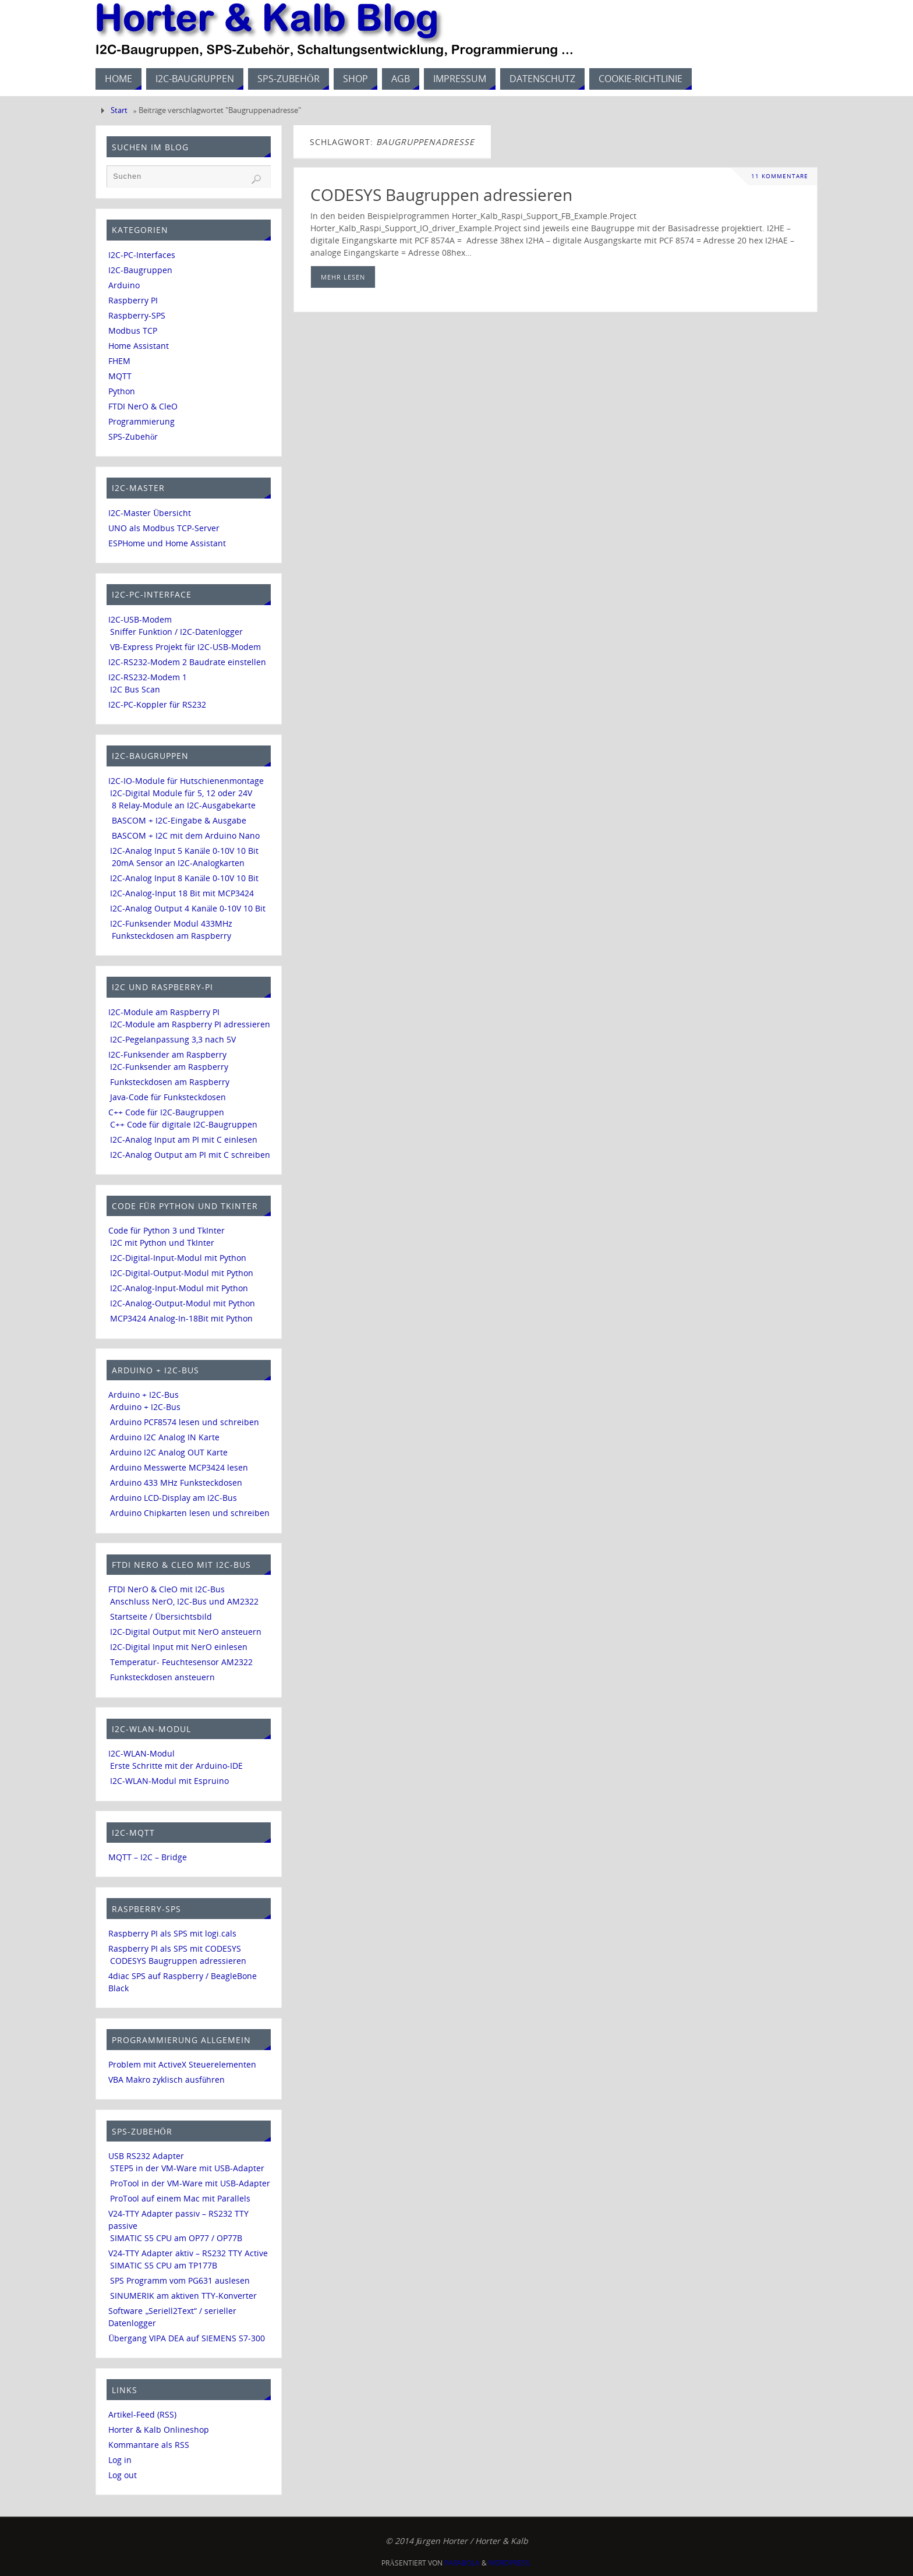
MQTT (120, 375)
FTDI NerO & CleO (143, 406)
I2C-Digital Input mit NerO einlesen (178, 1646)
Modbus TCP (132, 330)
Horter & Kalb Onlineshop (158, 2429)
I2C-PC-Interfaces (141, 254)
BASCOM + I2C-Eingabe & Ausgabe (179, 820)
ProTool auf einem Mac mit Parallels (180, 2198)
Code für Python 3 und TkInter (166, 1230)
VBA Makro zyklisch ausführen (166, 2079)
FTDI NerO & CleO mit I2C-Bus (166, 1589)
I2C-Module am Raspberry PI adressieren (190, 1024)
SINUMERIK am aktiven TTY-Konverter (183, 2295)
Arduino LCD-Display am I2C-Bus (173, 1497)
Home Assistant (138, 345)
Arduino (124, 285)
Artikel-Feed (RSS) (142, 2414)
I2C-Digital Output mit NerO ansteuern (185, 1631)
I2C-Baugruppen (140, 269)
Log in (120, 2459)
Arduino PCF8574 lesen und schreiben (184, 1421)
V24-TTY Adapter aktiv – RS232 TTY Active (188, 2253)
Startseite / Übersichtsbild (161, 1616)
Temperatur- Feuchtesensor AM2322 (181, 1661)
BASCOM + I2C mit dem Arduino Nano (186, 835)
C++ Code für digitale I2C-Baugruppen (183, 1124)
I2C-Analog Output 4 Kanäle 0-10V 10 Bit (188, 908)
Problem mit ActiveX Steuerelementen (182, 2064)
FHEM (119, 360)
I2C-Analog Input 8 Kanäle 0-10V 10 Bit (184, 878)
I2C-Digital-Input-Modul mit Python (178, 1257)
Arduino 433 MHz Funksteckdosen (176, 1482)
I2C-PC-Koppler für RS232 (157, 704)
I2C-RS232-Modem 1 (147, 677)
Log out (122, 2474)
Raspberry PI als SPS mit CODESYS (174, 1948)
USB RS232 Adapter (146, 2155)
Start (119, 110)
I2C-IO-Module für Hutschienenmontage (186, 780)
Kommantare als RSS (148, 2444)
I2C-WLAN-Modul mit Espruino (169, 1780)
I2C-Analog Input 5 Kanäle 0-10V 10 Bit (184, 850)
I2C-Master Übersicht (149, 512)
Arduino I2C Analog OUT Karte (169, 1452)
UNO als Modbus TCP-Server (164, 527)
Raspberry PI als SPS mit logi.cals (172, 1933)
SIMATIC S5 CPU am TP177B (163, 2265)
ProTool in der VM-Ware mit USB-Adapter (190, 2183)
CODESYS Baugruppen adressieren (441, 194)
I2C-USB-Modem (140, 619)
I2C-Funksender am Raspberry (167, 1054)
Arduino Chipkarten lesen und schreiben (190, 1512)
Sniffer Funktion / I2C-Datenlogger (176, 631)
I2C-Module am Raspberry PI (164, 1011)
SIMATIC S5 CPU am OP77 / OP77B (176, 2237)
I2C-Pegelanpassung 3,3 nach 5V (173, 1039)
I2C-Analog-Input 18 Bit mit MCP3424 (182, 893)
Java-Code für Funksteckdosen (168, 1097)
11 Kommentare (779, 176)
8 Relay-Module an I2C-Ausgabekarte (184, 805)
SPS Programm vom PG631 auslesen (180, 2280)
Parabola (462, 2563)
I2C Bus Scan (135, 689)
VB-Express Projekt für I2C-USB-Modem (185, 646)
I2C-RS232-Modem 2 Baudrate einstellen (187, 661)
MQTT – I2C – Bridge (147, 1857)
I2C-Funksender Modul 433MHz (171, 923)
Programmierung (141, 421)
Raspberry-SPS (136, 315)
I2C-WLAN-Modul (141, 1753)
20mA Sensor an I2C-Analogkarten (178, 862)
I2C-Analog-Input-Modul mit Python (179, 1288)
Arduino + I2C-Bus (143, 1394)
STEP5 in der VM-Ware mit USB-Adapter (187, 2168)
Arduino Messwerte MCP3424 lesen (179, 1467)
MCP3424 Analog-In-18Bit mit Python (181, 1318)
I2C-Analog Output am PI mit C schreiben (190, 1154)
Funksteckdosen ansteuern (162, 1677)
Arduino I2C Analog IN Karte (165, 1437)
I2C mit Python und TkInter (162, 1242)
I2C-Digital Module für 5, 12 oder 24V (181, 792)
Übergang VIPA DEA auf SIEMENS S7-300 (186, 2338)
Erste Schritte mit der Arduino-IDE (176, 1765)
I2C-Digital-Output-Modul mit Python (181, 1272)
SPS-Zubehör (133, 436)
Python (121, 391)
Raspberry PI (133, 300)
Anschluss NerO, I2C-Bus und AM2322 (184, 1601)
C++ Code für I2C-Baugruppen (166, 1112)
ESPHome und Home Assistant (167, 543)
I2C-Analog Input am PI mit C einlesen (183, 1139)
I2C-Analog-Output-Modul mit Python (182, 1303)
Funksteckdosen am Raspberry (171, 935)
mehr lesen (343, 277)
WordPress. (510, 2563)
